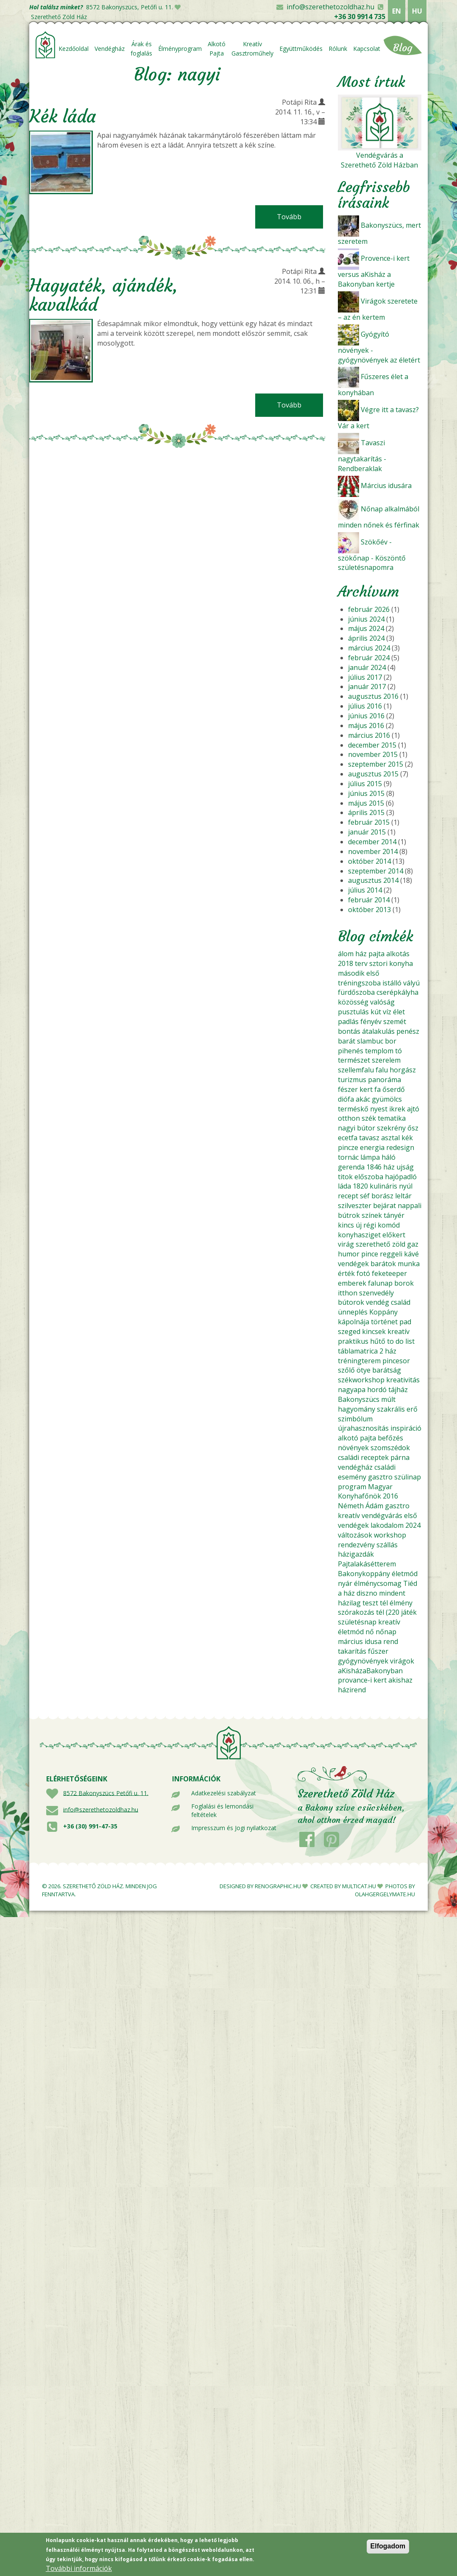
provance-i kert (362, 1680)
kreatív (398, 1331)
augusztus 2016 (373, 696)
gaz (412, 1244)
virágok (402, 1661)
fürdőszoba (356, 992)
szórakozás (356, 1612)
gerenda (351, 1167)
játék (409, 1612)
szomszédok (390, 1447)
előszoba (368, 1176)
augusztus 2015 (373, 774)
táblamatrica (358, 1351)
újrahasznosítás (363, 1428)
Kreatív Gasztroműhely (252, 48)
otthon (349, 1118)
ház (361, 953)
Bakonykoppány (364, 1573)
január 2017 (367, 686)
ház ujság (398, 1167)
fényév (371, 1021)
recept (348, 1195)
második (351, 973)
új (359, 1225)
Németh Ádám (360, 1505)
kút (376, 1011)
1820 (360, 1186)
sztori (378, 963)
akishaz (400, 1680)
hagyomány (356, 1409)
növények (353, 1447)
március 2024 (369, 648)
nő (369, 1631)
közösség (353, 1002)
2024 (413, 1525)
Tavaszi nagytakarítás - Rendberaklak (362, 455)
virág (346, 1244)
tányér (394, 1215)
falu (382, 1069)
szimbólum (355, 1418)
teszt (370, 1603)
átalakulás (378, 1031)
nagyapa (351, 1389)
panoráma (384, 1079)
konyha (401, 963)
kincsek (374, 1331)
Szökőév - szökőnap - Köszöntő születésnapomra (372, 554)
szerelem (386, 1060)
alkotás (398, 953)
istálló (391, 983)
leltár (403, 1195)
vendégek (353, 1263)
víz (387, 1011)
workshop (390, 1535)
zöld (398, 1244)
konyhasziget (359, 1234)
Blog (402, 48)
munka (409, 1263)
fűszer (378, 1651)
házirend (352, 1689)
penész (407, 1031)
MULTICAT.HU (359, 1886)
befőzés (390, 1438)
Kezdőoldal (74, 49)
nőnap (386, 1631)
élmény (401, 1603)
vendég (377, 1302)
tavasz (369, 1137)
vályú (411, 983)
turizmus (352, 1079)
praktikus (353, 1341)
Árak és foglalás (141, 48)
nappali (409, 1205)
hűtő (377, 1341)
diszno (367, 1593)
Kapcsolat (366, 49)
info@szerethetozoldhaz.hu (330, 6)
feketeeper (389, 1273)
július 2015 (365, 783)
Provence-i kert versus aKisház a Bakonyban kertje (374, 271)
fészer (348, 1089)
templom (379, 1050)
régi (369, 1225)
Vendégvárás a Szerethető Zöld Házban (379, 160)
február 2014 (369, 899)
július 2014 (365, 890)
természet (354, 1060)
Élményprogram (180, 49)
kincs (346, 1225)
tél (384, 1603)
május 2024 (366, 628)
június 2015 (366, 793)
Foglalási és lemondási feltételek (222, 1810)
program (352, 1486)
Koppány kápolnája (368, 1316)
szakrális (391, 1409)
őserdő (393, 1089)
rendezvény (356, 1544)
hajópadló (401, 1176)
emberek (352, 1283)
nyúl (405, 1186)
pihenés (350, 1050)
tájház (398, 1389)
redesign (400, 1147)
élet (399, 1011)
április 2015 (366, 812)
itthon (347, 1293)
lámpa (370, 1157)
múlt (388, 1399)
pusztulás (353, 1011)
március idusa (360, 1641)
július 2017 (365, 677)
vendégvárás (382, 1515)
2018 (345, 963)
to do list (401, 1341)
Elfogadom (388, 2548)
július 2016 (365, 706)
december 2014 (372, 841)
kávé (411, 1254)
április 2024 (366, 638)
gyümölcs (387, 1099)
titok (345, 1176)
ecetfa (347, 1137)
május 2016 (366, 725)
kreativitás (403, 1379)
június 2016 (366, 715)
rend (390, 1641)
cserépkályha (397, 992)
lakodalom (387, 1525)
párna (400, 1457)
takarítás (352, 1651)
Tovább (300, 216)
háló (389, 1157)
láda (344, 1186)
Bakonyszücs (358, 1399)
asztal (390, 1137)
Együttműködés (301, 49)
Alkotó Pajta (217, 48)
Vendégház (110, 49)
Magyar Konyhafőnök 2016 (368, 1491)
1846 (374, 1167)
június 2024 (366, 619)
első (372, 973)
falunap (380, 1283)
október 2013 (369, 909)
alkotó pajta (357, 1438)
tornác (348, 1157)
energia (372, 1147)
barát (346, 1041)
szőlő (346, 1370)
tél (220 (387, 1612)
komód (389, 1225)
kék (407, 1137)
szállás (387, 1544)
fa (377, 1089)
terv (361, 963)
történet (384, 1321)
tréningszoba (359, 983)
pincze (348, 1147)
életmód (405, 1573)
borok (404, 1283)
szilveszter (354, 1205)
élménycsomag (377, 1583)
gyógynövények (363, 1661)
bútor (366, 1128)
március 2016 (369, 735)
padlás (348, 1021)
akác (363, 1099)
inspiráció (405, 1428)
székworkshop (361, 1379)
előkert (393, 1234)
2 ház (387, 1351)
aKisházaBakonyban (370, 1670)
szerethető (373, 1244)
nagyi (346, 1128)
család (400, 1302)
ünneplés (353, 1312)
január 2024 (367, 667)
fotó (363, 1273)
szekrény (391, 1128)
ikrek (397, 1109)
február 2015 (369, 822)
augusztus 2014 (373, 880)
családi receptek (363, 1457)
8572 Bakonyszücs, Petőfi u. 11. (129, 7)
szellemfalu (356, 1069)
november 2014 (373, 851)
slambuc (370, 1041)
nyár (345, 1583)
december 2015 (372, 745)
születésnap (357, 1622)
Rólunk (338, 49)
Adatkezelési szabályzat (223, 1793)
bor (390, 1041)
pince (369, 1254)
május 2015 (366, 803)
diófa (346, 1099)
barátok (383, 1263)
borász (382, 1195)
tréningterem (359, 1360)
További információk (79, 2571)
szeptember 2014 (375, 871)
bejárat (384, 1205)
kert (366, 1089)
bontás (349, 1031)
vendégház (355, 1467)
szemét (394, 1021)
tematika (392, 1118)
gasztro (380, 1477)
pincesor (396, 1360)
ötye (364, 1370)
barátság (386, 1370)
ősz (412, 1128)
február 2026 (369, 609)
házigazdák (356, 1554)
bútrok (349, 1215)
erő (412, 1409)
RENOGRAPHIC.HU (278, 1886)
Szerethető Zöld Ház (59, 17)
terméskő (353, 1109)
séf (365, 1195)
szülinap (407, 1477)
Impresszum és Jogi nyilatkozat (233, 1828)
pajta (376, 953)
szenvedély (376, 1293)
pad (405, 1321)
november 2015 (373, 754)
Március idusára (386, 485)
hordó (377, 1389)
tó (398, 1050)
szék (369, 1118)
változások (355, 1535)
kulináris (383, 1186)
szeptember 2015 (375, 764)
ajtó (413, 1109)
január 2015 (367, 832)
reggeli (391, 1254)
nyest (378, 1109)
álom (346, 953)
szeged (349, 1331)
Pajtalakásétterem (367, 1563)
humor (348, 1254)
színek (372, 1215)
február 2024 (369, 657)
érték (346, 1273)
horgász (403, 1069)
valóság (382, 1002)
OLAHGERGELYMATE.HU (385, 1894)
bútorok (351, 1302)
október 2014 (369, 861)
